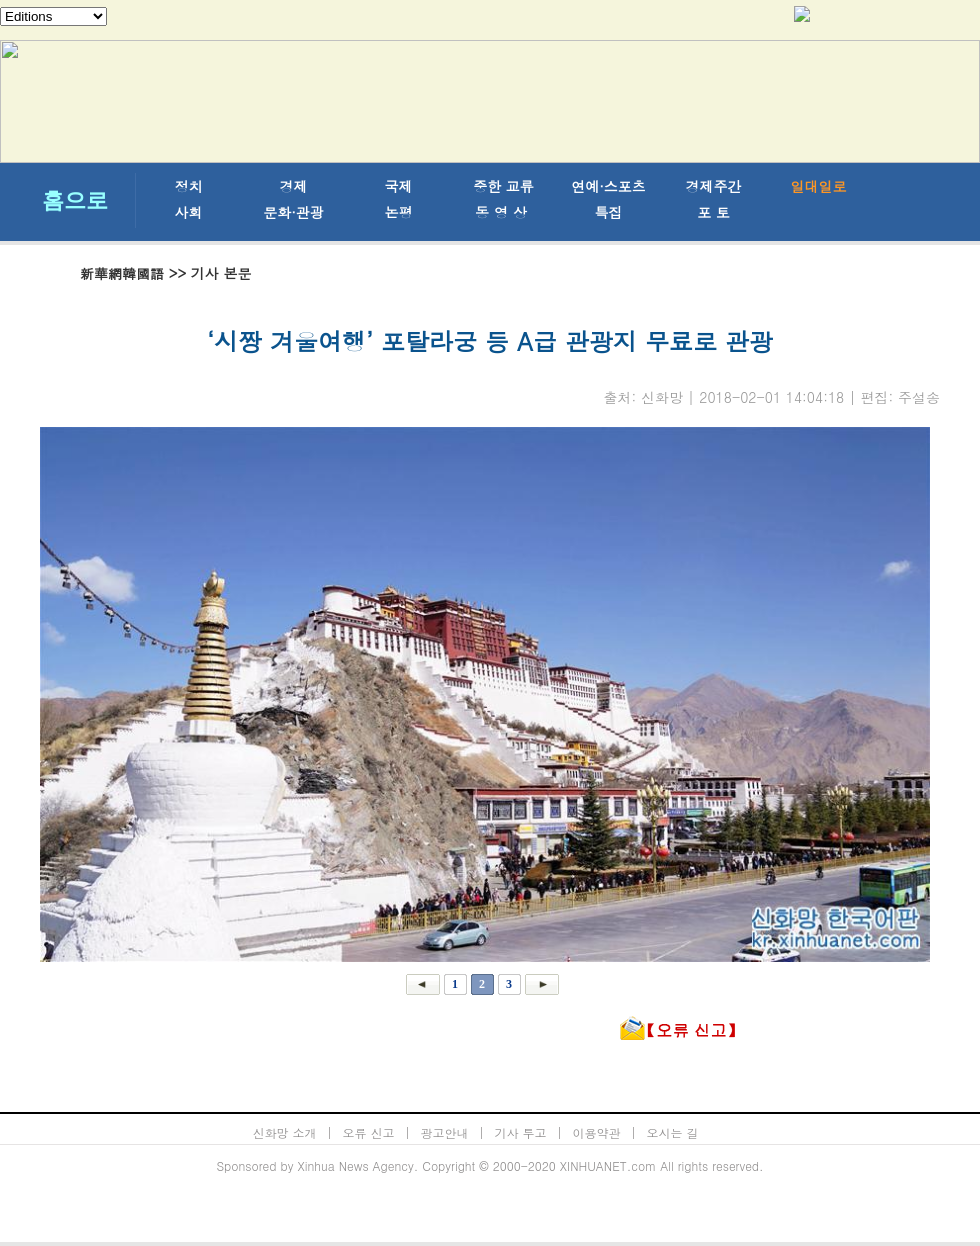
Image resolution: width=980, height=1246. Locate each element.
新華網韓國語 (122, 273)
